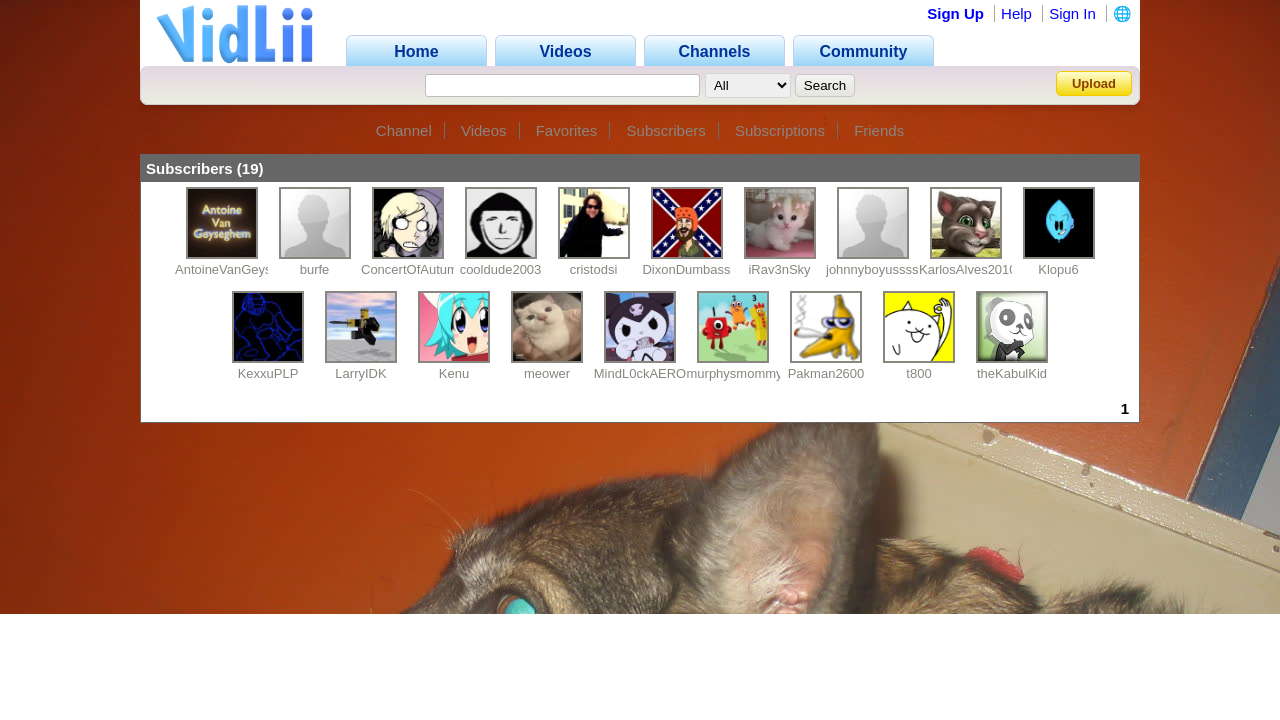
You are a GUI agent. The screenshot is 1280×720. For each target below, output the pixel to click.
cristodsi (594, 269)
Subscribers (666, 130)
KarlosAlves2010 (968, 269)
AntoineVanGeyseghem (243, 269)
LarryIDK (360, 373)
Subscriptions (780, 130)
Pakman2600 (826, 373)
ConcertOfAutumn (413, 269)
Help (1016, 13)
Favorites (567, 130)
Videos (484, 130)
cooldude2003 (501, 269)
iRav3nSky (779, 269)
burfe (315, 269)
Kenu (454, 373)
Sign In (1072, 13)
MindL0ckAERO (640, 373)
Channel (404, 130)
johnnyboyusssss (875, 269)
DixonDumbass (686, 269)
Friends (879, 130)
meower (547, 373)
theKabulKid (1012, 373)
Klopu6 (1058, 269)
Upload (1094, 83)
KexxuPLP (268, 373)
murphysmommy (735, 373)
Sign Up (955, 13)
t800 (918, 373)
